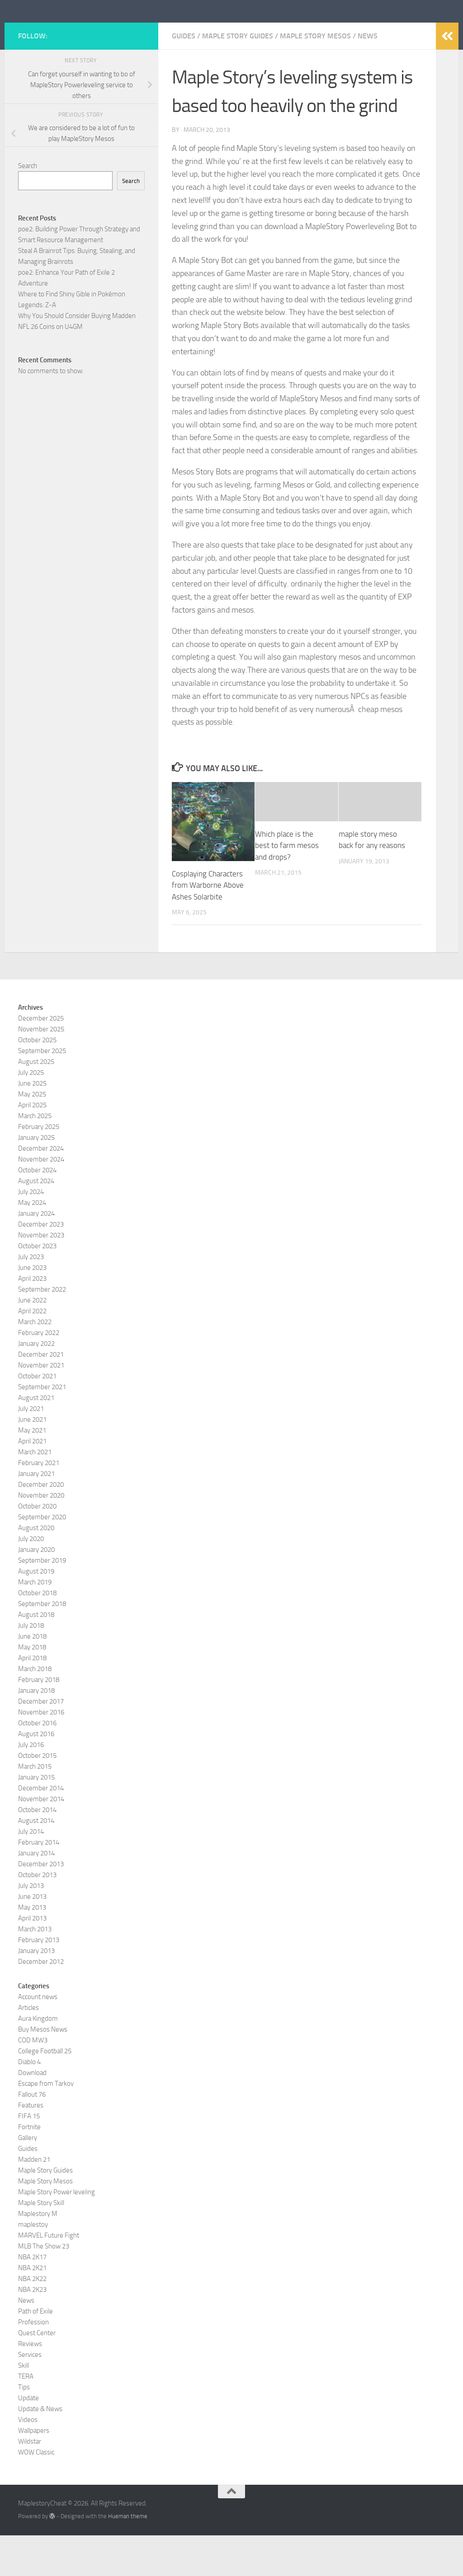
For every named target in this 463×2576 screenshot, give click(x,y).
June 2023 (32, 1308)
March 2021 (35, 1493)
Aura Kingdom (38, 2059)
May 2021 (32, 1471)
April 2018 (32, 1699)
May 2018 (32, 1688)
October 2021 (37, 1417)
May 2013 (32, 1948)
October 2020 (37, 1547)
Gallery (27, 2178)
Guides (183, 76)
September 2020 (42, 1558)
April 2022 (32, 1352)
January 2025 (36, 1178)
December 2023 (41, 1265)
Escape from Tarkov (46, 2124)
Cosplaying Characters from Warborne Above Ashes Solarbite (208, 926)
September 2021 (42, 1428)
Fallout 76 (32, 2135)
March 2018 (35, 1709)
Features (30, 2146)
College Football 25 (44, 2092)
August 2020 (36, 1568)
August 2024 (36, 1222)
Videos (28, 2460)
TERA (25, 2417)
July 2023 (31, 1297)
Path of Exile (35, 2352)
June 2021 (32, 1460)
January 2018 (36, 1731)
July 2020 (31, 1579)
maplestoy (33, 2265)
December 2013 (41, 1905)
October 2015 (37, 1796)
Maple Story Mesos (315, 76)
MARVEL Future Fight (48, 2276)
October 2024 (37, 1211)
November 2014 (41, 1840)
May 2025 (32, 1135)
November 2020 (41, 1536)
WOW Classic (36, 2493)
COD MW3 (32, 2081)
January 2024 (36, 1254)
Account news (37, 2037)
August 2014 (36, 1861)
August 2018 (36, 1655)
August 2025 (36, 1102)
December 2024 (41, 1189)
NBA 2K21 (32, 2308)
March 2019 (35, 1623)
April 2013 (32, 1959)
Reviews (30, 2384)
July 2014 (31, 1872)
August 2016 (36, 1774)
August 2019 (36, 1612)
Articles (28, 2048)
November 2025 (41, 1070)
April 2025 (32, 1146)
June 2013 (32, 1937)
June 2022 (32, 1341)
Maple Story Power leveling (56, 2233)
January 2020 (36, 1590)
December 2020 (41, 1525)
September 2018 (42, 1644)
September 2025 (42, 1091)
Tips (24, 2428)
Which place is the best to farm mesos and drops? (287, 886)
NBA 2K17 (32, 2298)
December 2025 (41, 1059)
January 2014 (36, 1894)
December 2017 (41, 1742)
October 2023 (37, 1287)
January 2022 (36, 1384)
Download (32, 2113)
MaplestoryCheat (86, 31)
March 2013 (35, 1970)
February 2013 (38, 1980)
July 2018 (31, 1666)
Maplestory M (37, 2254)
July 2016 (31, 1785)
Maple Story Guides (237, 76)
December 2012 (41, 2002)
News (368, 76)
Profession (33, 2363)
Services (30, 2395)
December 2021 (41, 1395)
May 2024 (32, 1243)
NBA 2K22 (32, 2319)
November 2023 (41, 1276)
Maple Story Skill (41, 2243)
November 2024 (41, 1200)
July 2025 (31, 1113)
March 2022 (35, 1362)
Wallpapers (33, 2471)
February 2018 (38, 1720)
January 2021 (36, 1514)
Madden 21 (34, 2200)
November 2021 (41, 1406)
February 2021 (38, 1503)
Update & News (40, 2449)
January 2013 (36, 1991)
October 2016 (37, 1764)
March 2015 (35, 1807)
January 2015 (36, 1818)
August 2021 (36, 1438)
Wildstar (29, 2482)
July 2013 (31, 1926)
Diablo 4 (29, 2102)
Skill (23, 2406)
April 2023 (32, 1319)
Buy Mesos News (42, 2070)
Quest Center (37, 2374)
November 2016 (41, 1753)
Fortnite (29, 2168)
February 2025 (38, 1167)
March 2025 (35, 1156)
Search (27, 206)
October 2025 (37, 1081)
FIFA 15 (29, 2157)
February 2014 (38, 1883)
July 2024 (31, 1232)
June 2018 (32, 1677)
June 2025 (32, 1124)
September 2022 (42, 1330)
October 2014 (37, 1850)
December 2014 (41, 1829)
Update (28, 2439)
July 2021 (31, 1449)
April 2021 (32, 1482)
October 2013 (37, 1915)
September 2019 (42, 1601)
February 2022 (38, 1373)
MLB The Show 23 (43, 2287)
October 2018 (37, 1634)
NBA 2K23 (32, 2330)
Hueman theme (127, 2556)
